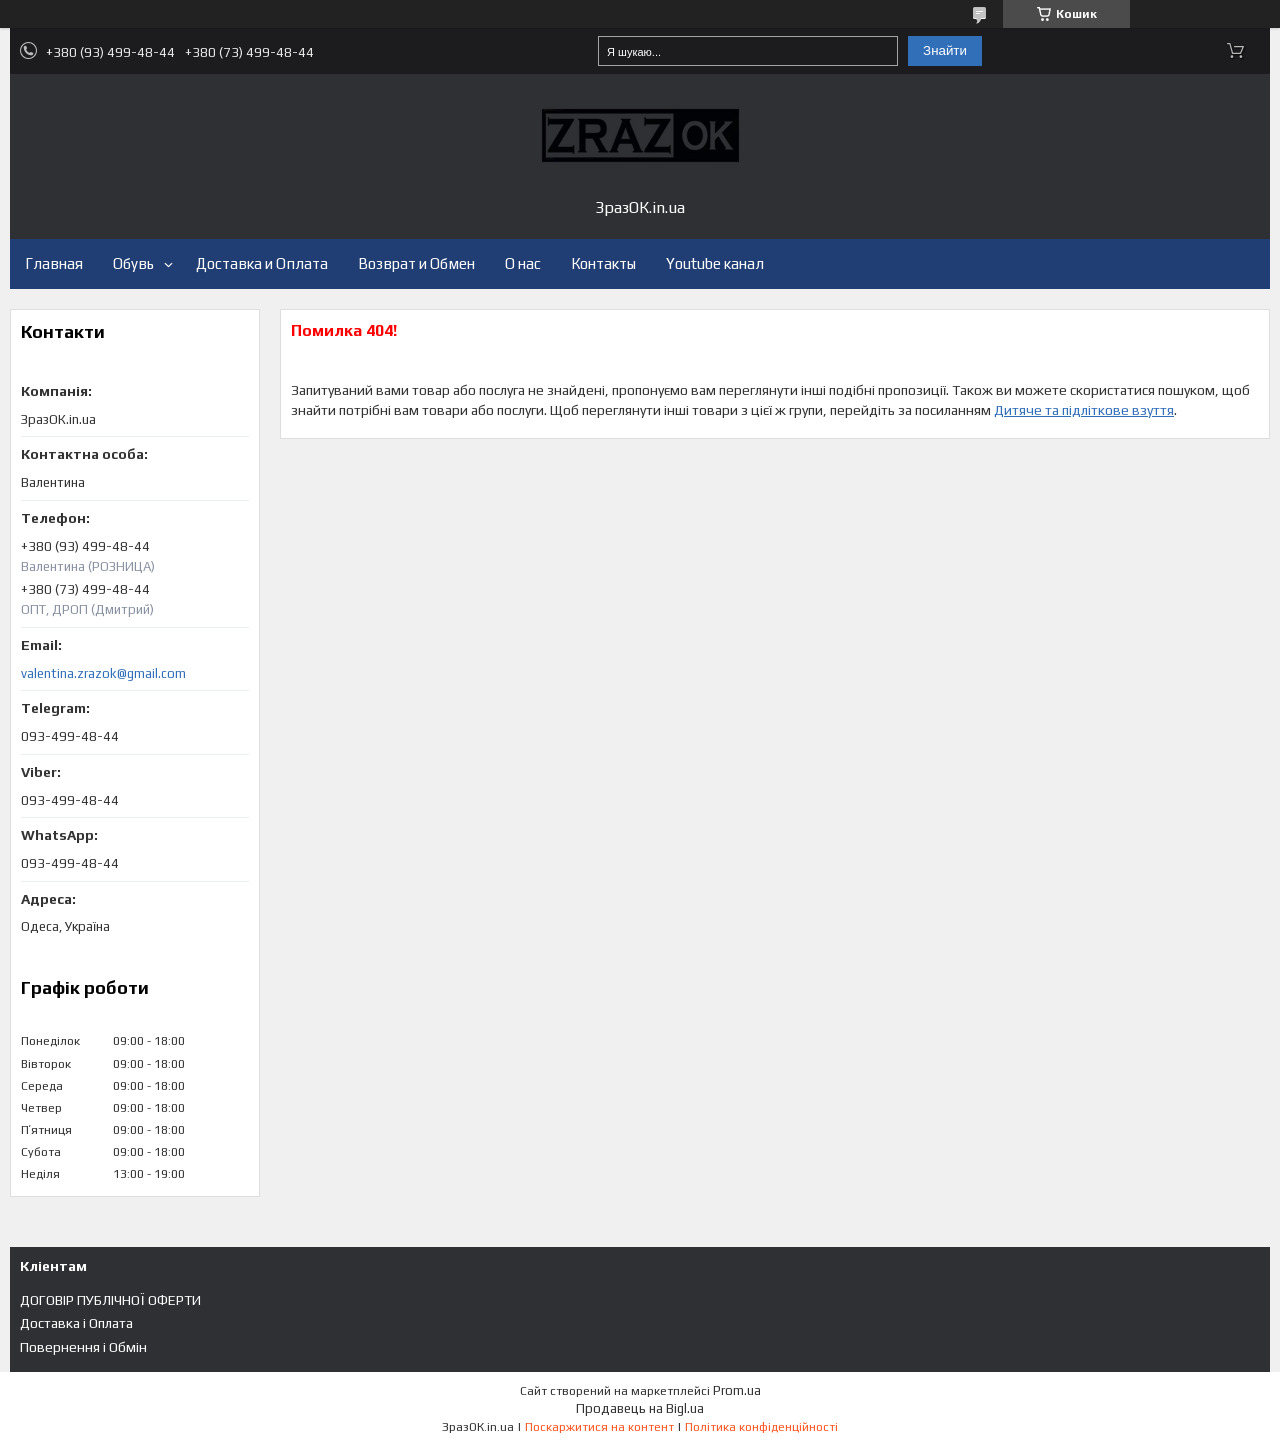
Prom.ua (737, 1390)
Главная (54, 263)
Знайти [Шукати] (945, 50)
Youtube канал (715, 263)
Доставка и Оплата (262, 263)
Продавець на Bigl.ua (640, 1408)
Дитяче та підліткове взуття (1084, 410)
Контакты (603, 263)
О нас (523, 263)
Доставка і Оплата (76, 1323)
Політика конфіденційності (761, 1427)
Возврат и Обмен (416, 263)
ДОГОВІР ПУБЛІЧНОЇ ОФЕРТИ (110, 1300)
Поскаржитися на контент (599, 1427)
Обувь (133, 263)
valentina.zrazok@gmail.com (103, 673)
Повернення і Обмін (83, 1347)
